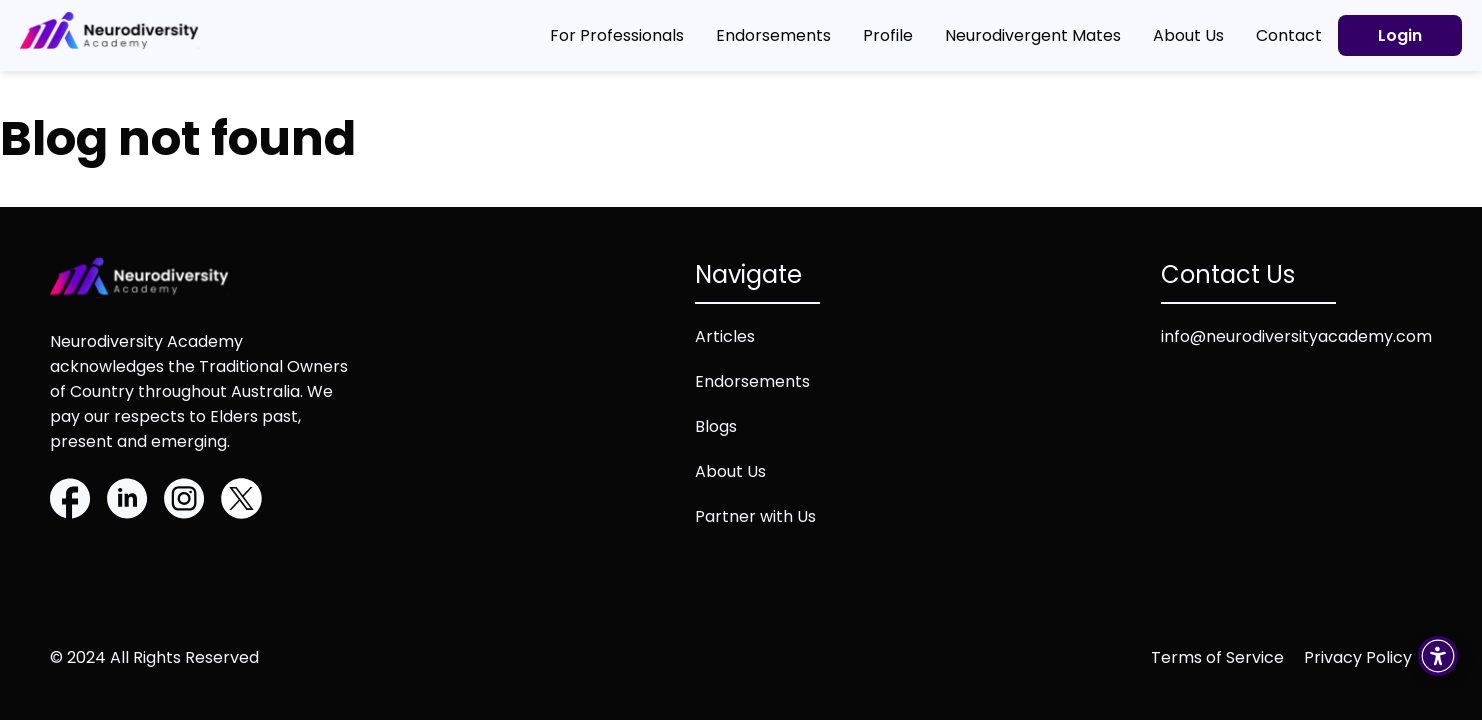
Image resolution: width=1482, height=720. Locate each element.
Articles (725, 336)
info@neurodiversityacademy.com (1296, 336)
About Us (730, 471)
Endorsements (752, 381)
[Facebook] (70, 502)
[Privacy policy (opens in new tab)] (1368, 657)
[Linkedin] (127, 502)
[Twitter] (241, 502)
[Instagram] (184, 502)
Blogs (716, 426)
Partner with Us (755, 516)
